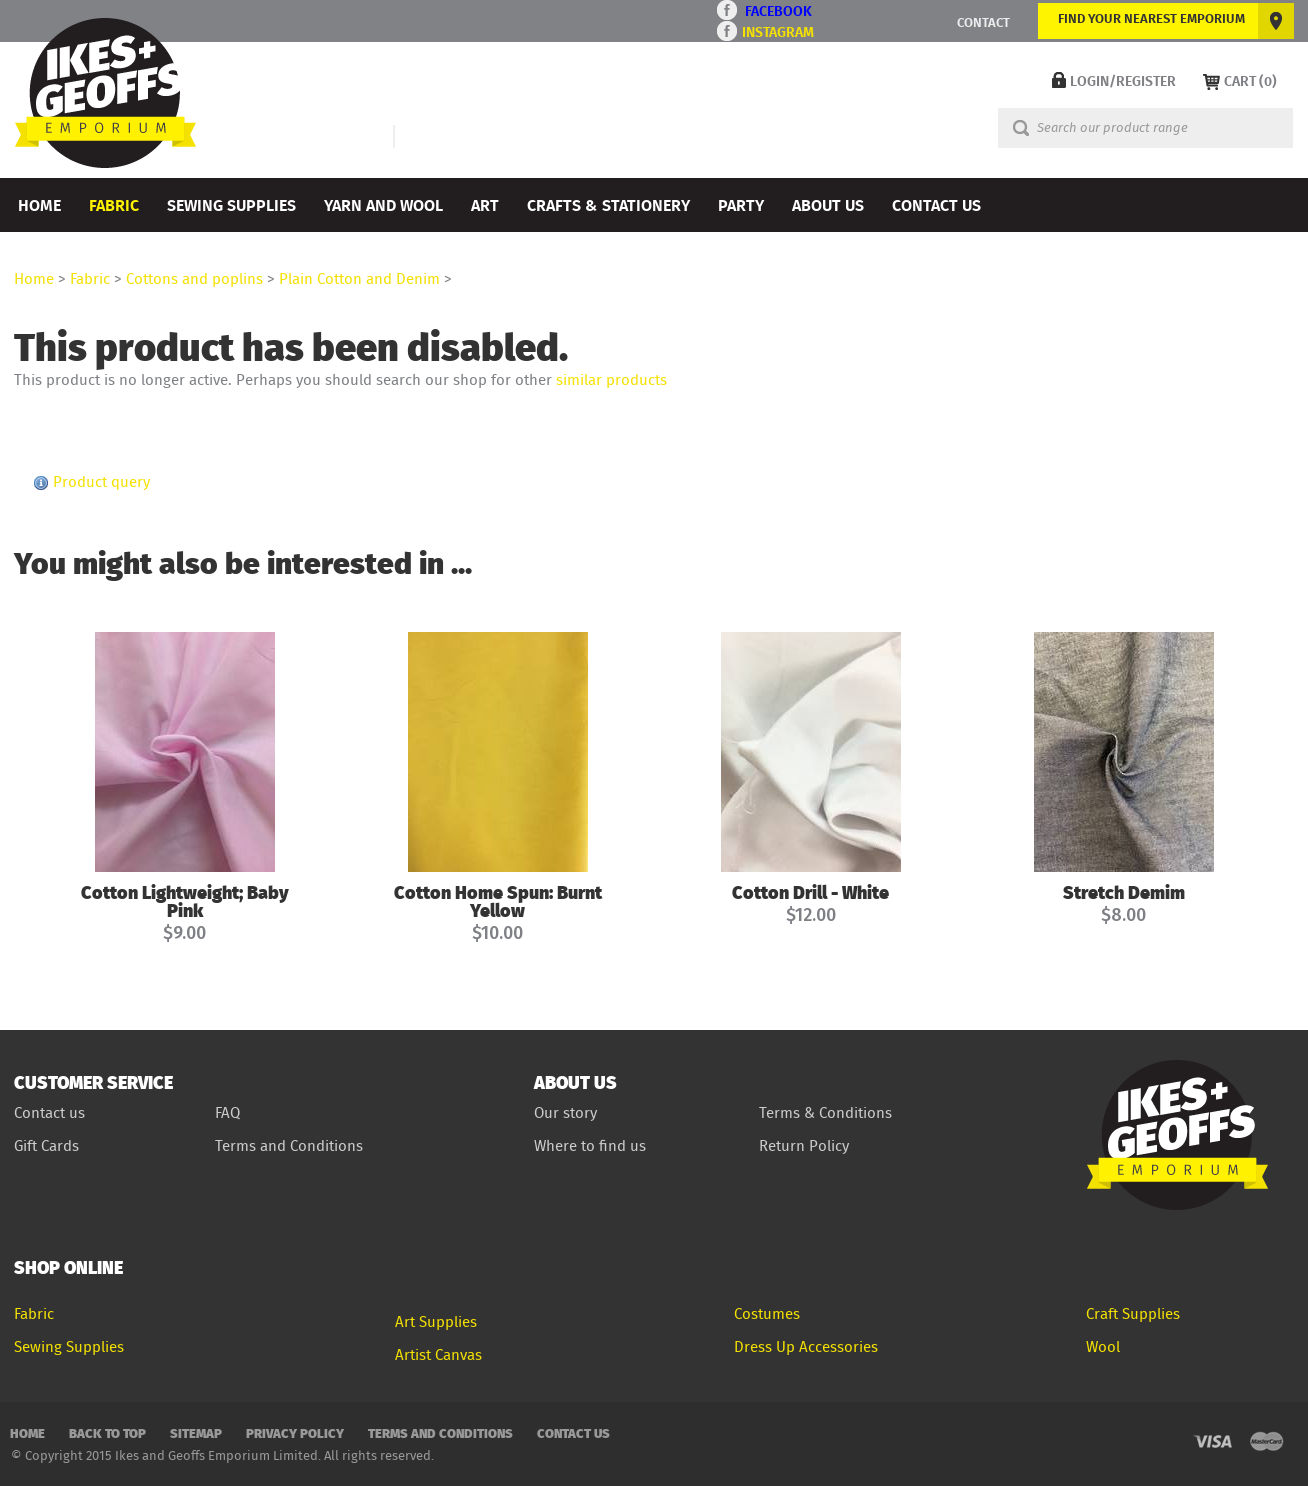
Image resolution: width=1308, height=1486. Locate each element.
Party (741, 204)
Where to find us (590, 1145)
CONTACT (983, 22)
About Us (828, 204)
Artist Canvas (438, 1354)
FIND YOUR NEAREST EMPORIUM (1151, 18)
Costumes (767, 1313)
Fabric (114, 204)
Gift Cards (46, 1145)
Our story (565, 1112)
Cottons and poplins (194, 278)
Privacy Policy (295, 1432)
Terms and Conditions (291, 1145)
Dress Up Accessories (806, 1346)
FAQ (227, 1112)
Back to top (107, 1432)
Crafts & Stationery (608, 204)
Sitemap (196, 1432)
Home (39, 204)
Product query (101, 481)
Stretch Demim (1124, 891)
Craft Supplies (1133, 1313)
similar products (611, 379)
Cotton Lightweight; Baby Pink (185, 900)
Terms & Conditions (825, 1112)
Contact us (49, 1112)
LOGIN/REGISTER (1123, 80)
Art (485, 204)
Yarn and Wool (383, 204)
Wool (1103, 1346)
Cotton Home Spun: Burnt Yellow (498, 900)
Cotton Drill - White (810, 891)
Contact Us (936, 204)
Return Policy (804, 1145)
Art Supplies (436, 1321)
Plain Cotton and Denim (359, 278)
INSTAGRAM (778, 31)
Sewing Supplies (231, 204)
